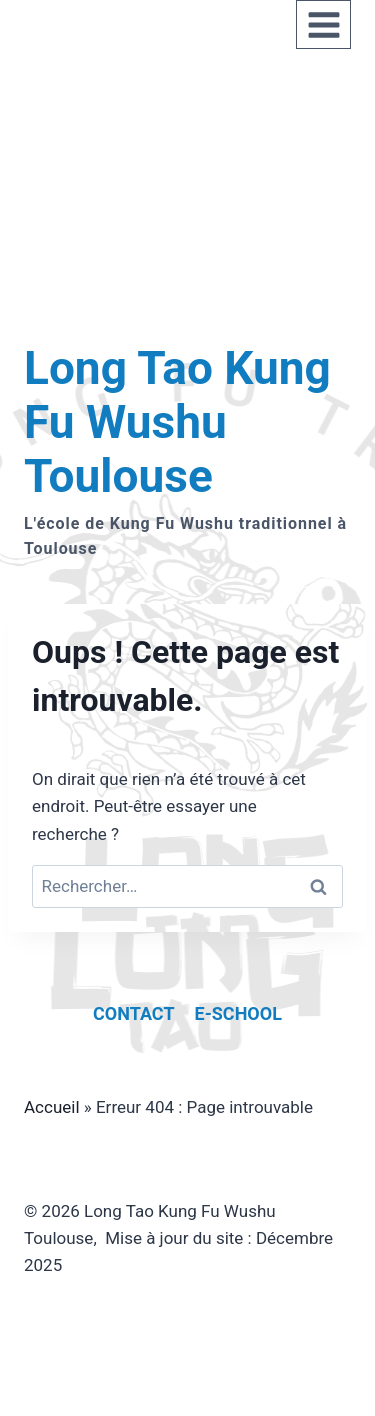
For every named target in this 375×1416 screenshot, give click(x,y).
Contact (133, 1013)
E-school (238, 1013)
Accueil (52, 1107)
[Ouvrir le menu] (323, 24)
